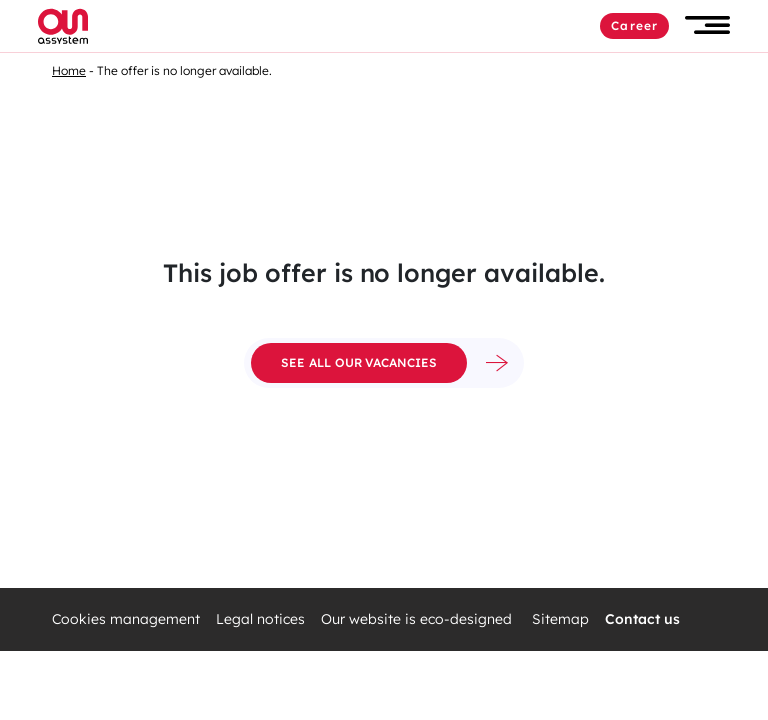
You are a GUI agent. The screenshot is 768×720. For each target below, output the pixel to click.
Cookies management (126, 619)
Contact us (642, 619)
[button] (707, 25)
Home (69, 70)
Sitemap (560, 619)
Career (634, 25)
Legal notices (260, 619)
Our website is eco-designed (418, 619)
